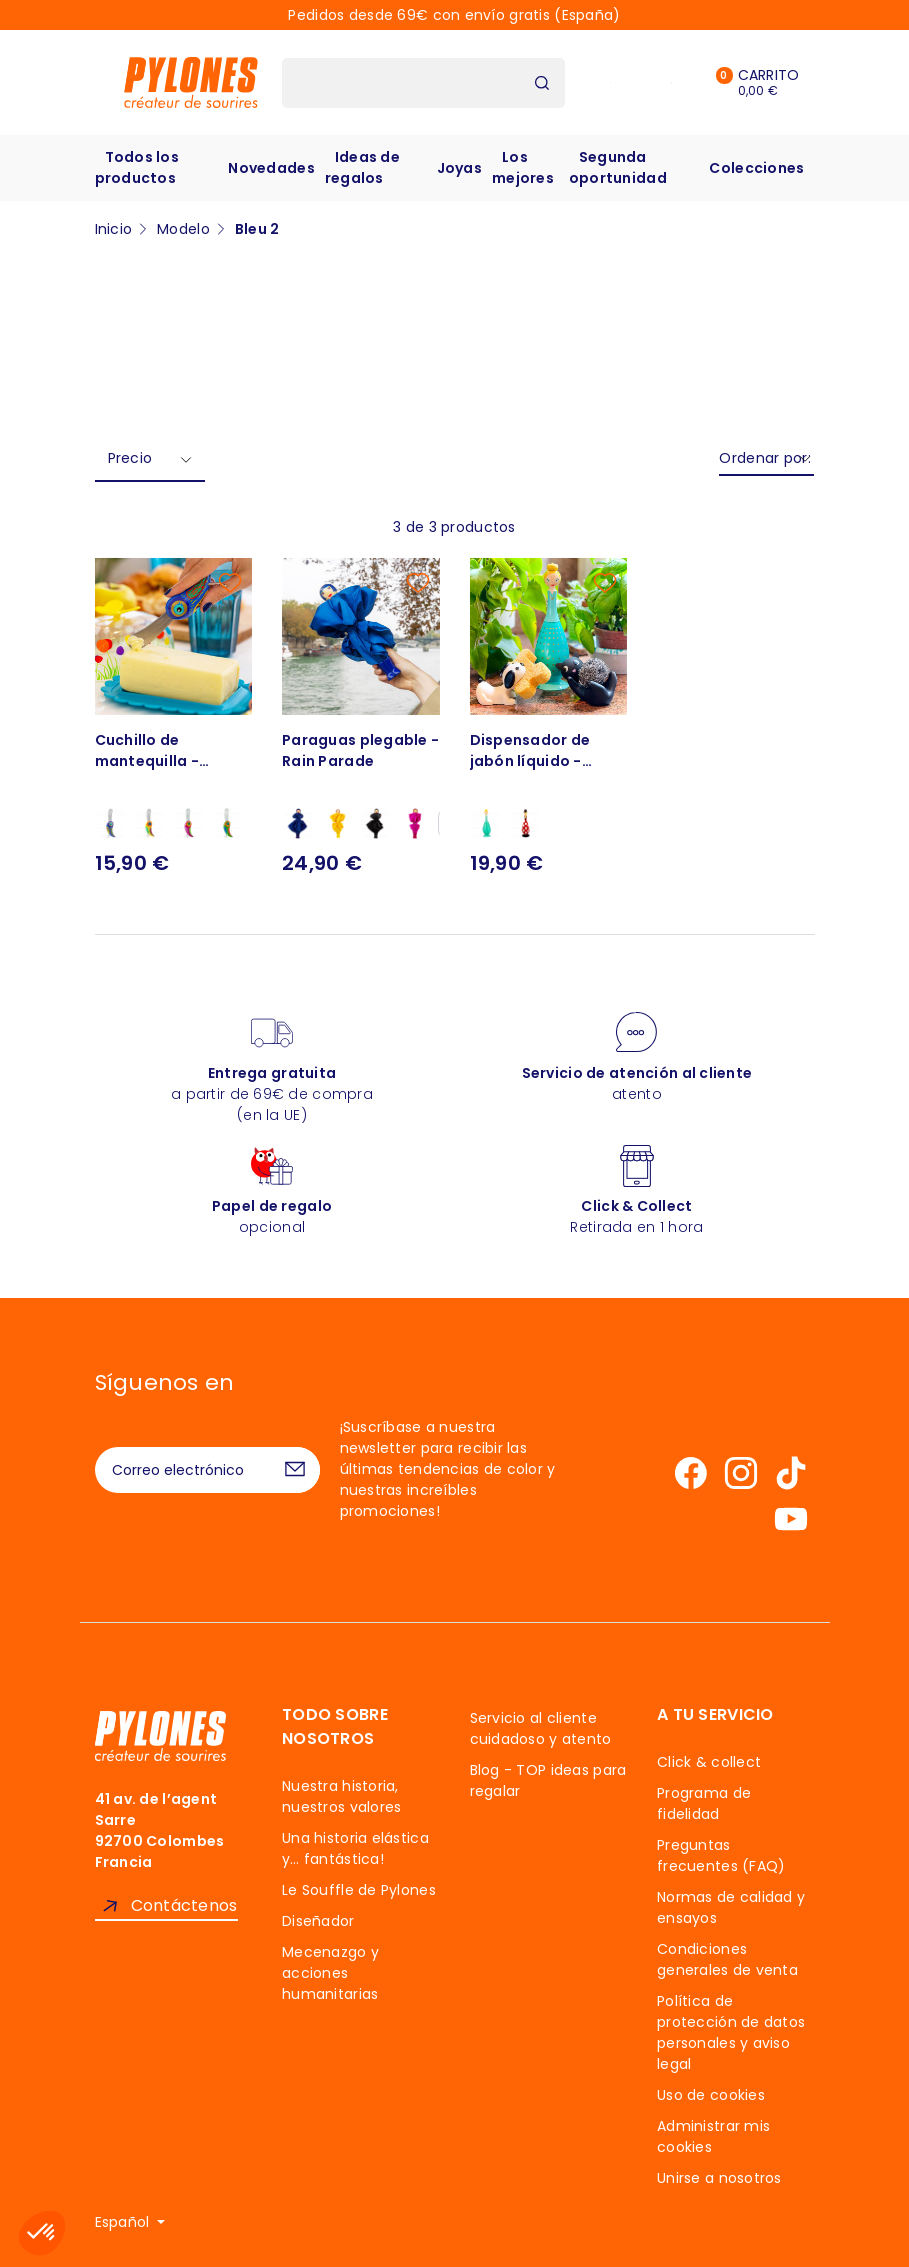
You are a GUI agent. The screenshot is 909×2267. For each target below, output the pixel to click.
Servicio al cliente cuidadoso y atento (541, 1728)
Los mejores (523, 167)
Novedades (271, 168)
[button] (42, 2233)
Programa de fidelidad (704, 1803)
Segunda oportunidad (618, 167)
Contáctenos (184, 1905)
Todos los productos (137, 167)
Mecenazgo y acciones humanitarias (330, 1973)
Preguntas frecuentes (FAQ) (721, 1855)
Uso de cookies (711, 2095)
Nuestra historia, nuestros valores (341, 1796)
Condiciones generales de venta (727, 1959)
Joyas (459, 168)
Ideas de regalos (362, 167)
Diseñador (318, 1921)
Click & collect (709, 1762)
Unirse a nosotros (719, 2178)
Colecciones (756, 168)
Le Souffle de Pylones (359, 1890)
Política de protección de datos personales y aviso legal (731, 2032)
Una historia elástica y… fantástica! (355, 1848)
